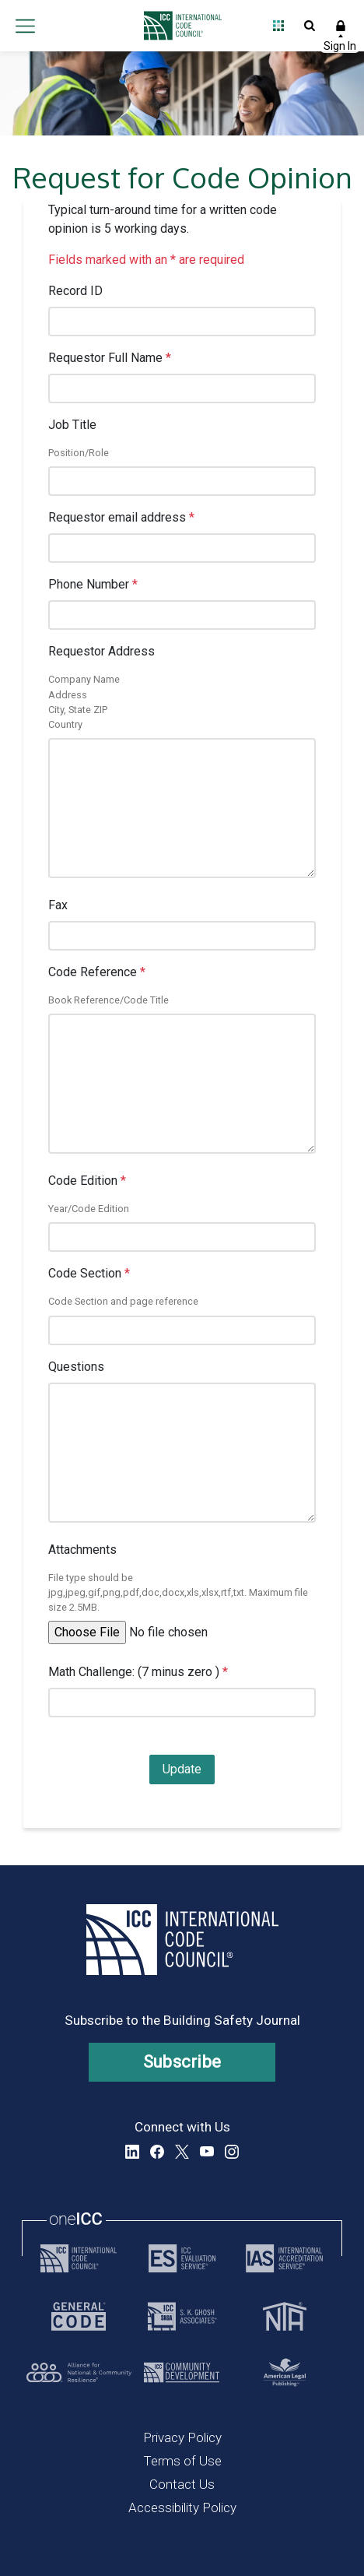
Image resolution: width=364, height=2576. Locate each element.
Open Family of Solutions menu (278, 25)
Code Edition (87, 1180)
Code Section (89, 1273)
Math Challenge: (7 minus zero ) (138, 1671)
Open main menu (25, 25)
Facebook (157, 2151)
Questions (76, 1366)
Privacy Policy (182, 2437)
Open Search (309, 25)
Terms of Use (182, 2461)
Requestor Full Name (109, 357)
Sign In (340, 25)
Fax (58, 905)
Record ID (75, 290)
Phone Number (93, 584)
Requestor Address (101, 651)
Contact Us (182, 2484)
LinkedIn (132, 2151)
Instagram (231, 2151)
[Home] (178, 25)
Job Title (72, 424)
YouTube (207, 2151)
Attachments (82, 1549)
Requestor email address (121, 517)
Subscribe (182, 2062)
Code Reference (96, 972)
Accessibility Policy (182, 2507)
